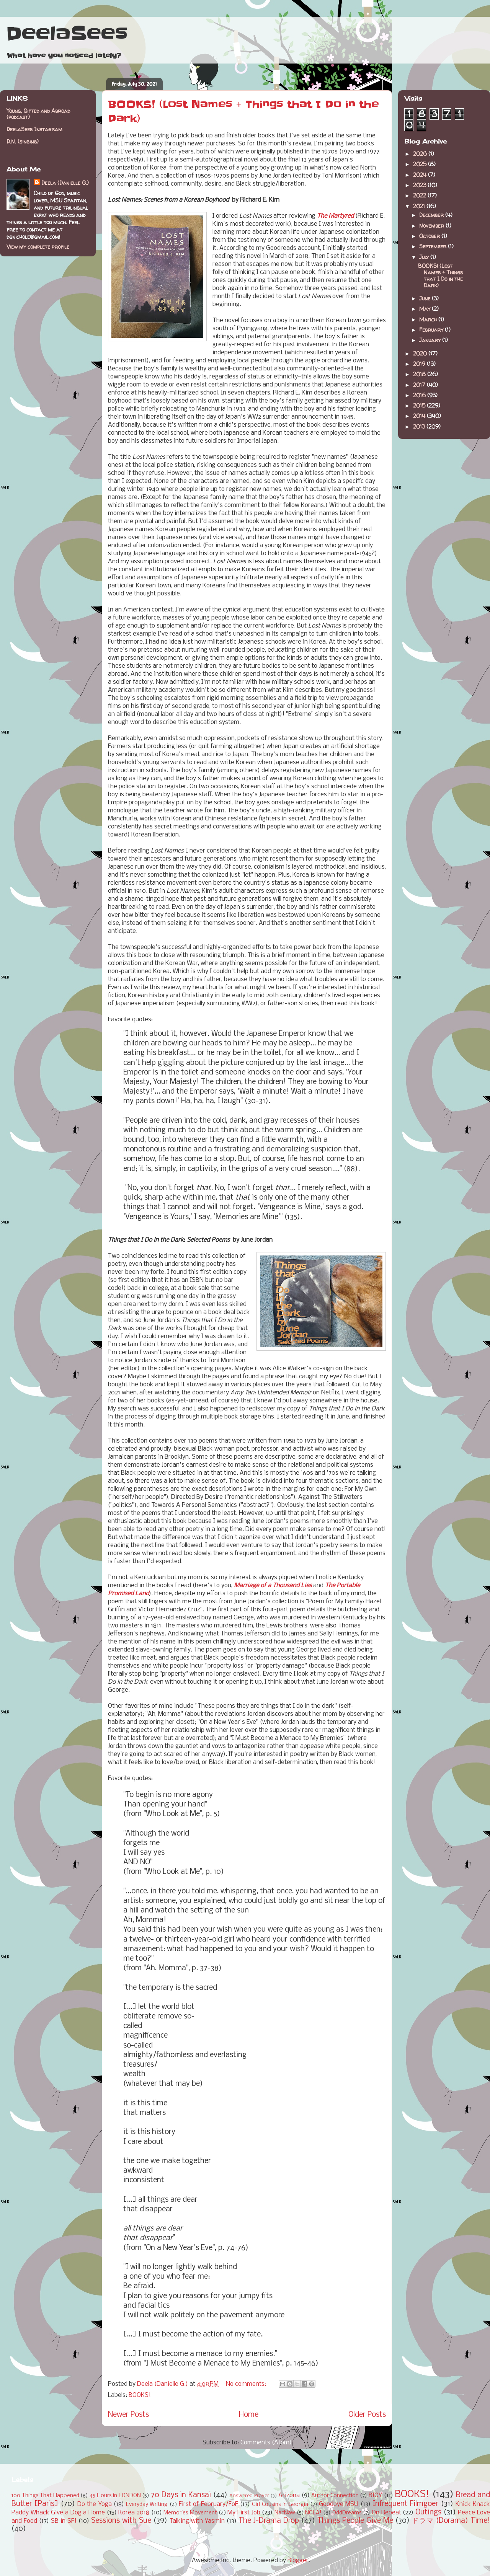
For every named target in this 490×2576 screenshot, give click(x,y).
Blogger (298, 2560)
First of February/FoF (208, 2504)
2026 (420, 153)
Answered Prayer (249, 2495)
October (430, 236)
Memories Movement (190, 2513)
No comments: (247, 2384)
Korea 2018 (133, 2512)
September (433, 246)
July (424, 257)
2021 (419, 206)
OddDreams (347, 2513)
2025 (420, 164)
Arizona (289, 2495)
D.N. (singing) (23, 141)
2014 (420, 415)
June (425, 298)
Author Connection (335, 2496)
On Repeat (386, 2512)
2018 (420, 374)
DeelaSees (66, 33)
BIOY (375, 2495)
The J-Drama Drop (268, 2521)
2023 (420, 185)
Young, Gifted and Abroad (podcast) (38, 114)
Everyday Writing (147, 2505)
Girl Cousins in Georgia (280, 2505)
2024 (420, 174)
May (425, 308)
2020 (420, 353)
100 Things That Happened (45, 2496)
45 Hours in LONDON (115, 2496)
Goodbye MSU (338, 2504)
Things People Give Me (355, 2521)
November (432, 225)
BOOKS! (140, 2395)
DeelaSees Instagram (34, 129)
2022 (420, 195)
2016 (420, 395)
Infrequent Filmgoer (405, 2504)
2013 (419, 426)
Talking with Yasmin (197, 2521)
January (430, 340)
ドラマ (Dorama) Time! (451, 2521)
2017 (420, 384)
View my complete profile (38, 246)
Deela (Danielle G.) (65, 182)
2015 (420, 405)
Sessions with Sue (121, 2521)
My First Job (243, 2512)
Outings (428, 2512)
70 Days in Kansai (181, 2495)
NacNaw (284, 2513)
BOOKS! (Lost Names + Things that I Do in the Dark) (440, 275)
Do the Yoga (94, 2504)
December (432, 214)
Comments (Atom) (266, 2442)
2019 (420, 363)
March (428, 319)
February (432, 329)
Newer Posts (128, 2415)
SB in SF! (64, 2521)
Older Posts (367, 2415)
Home (248, 2415)
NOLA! (313, 2513)
